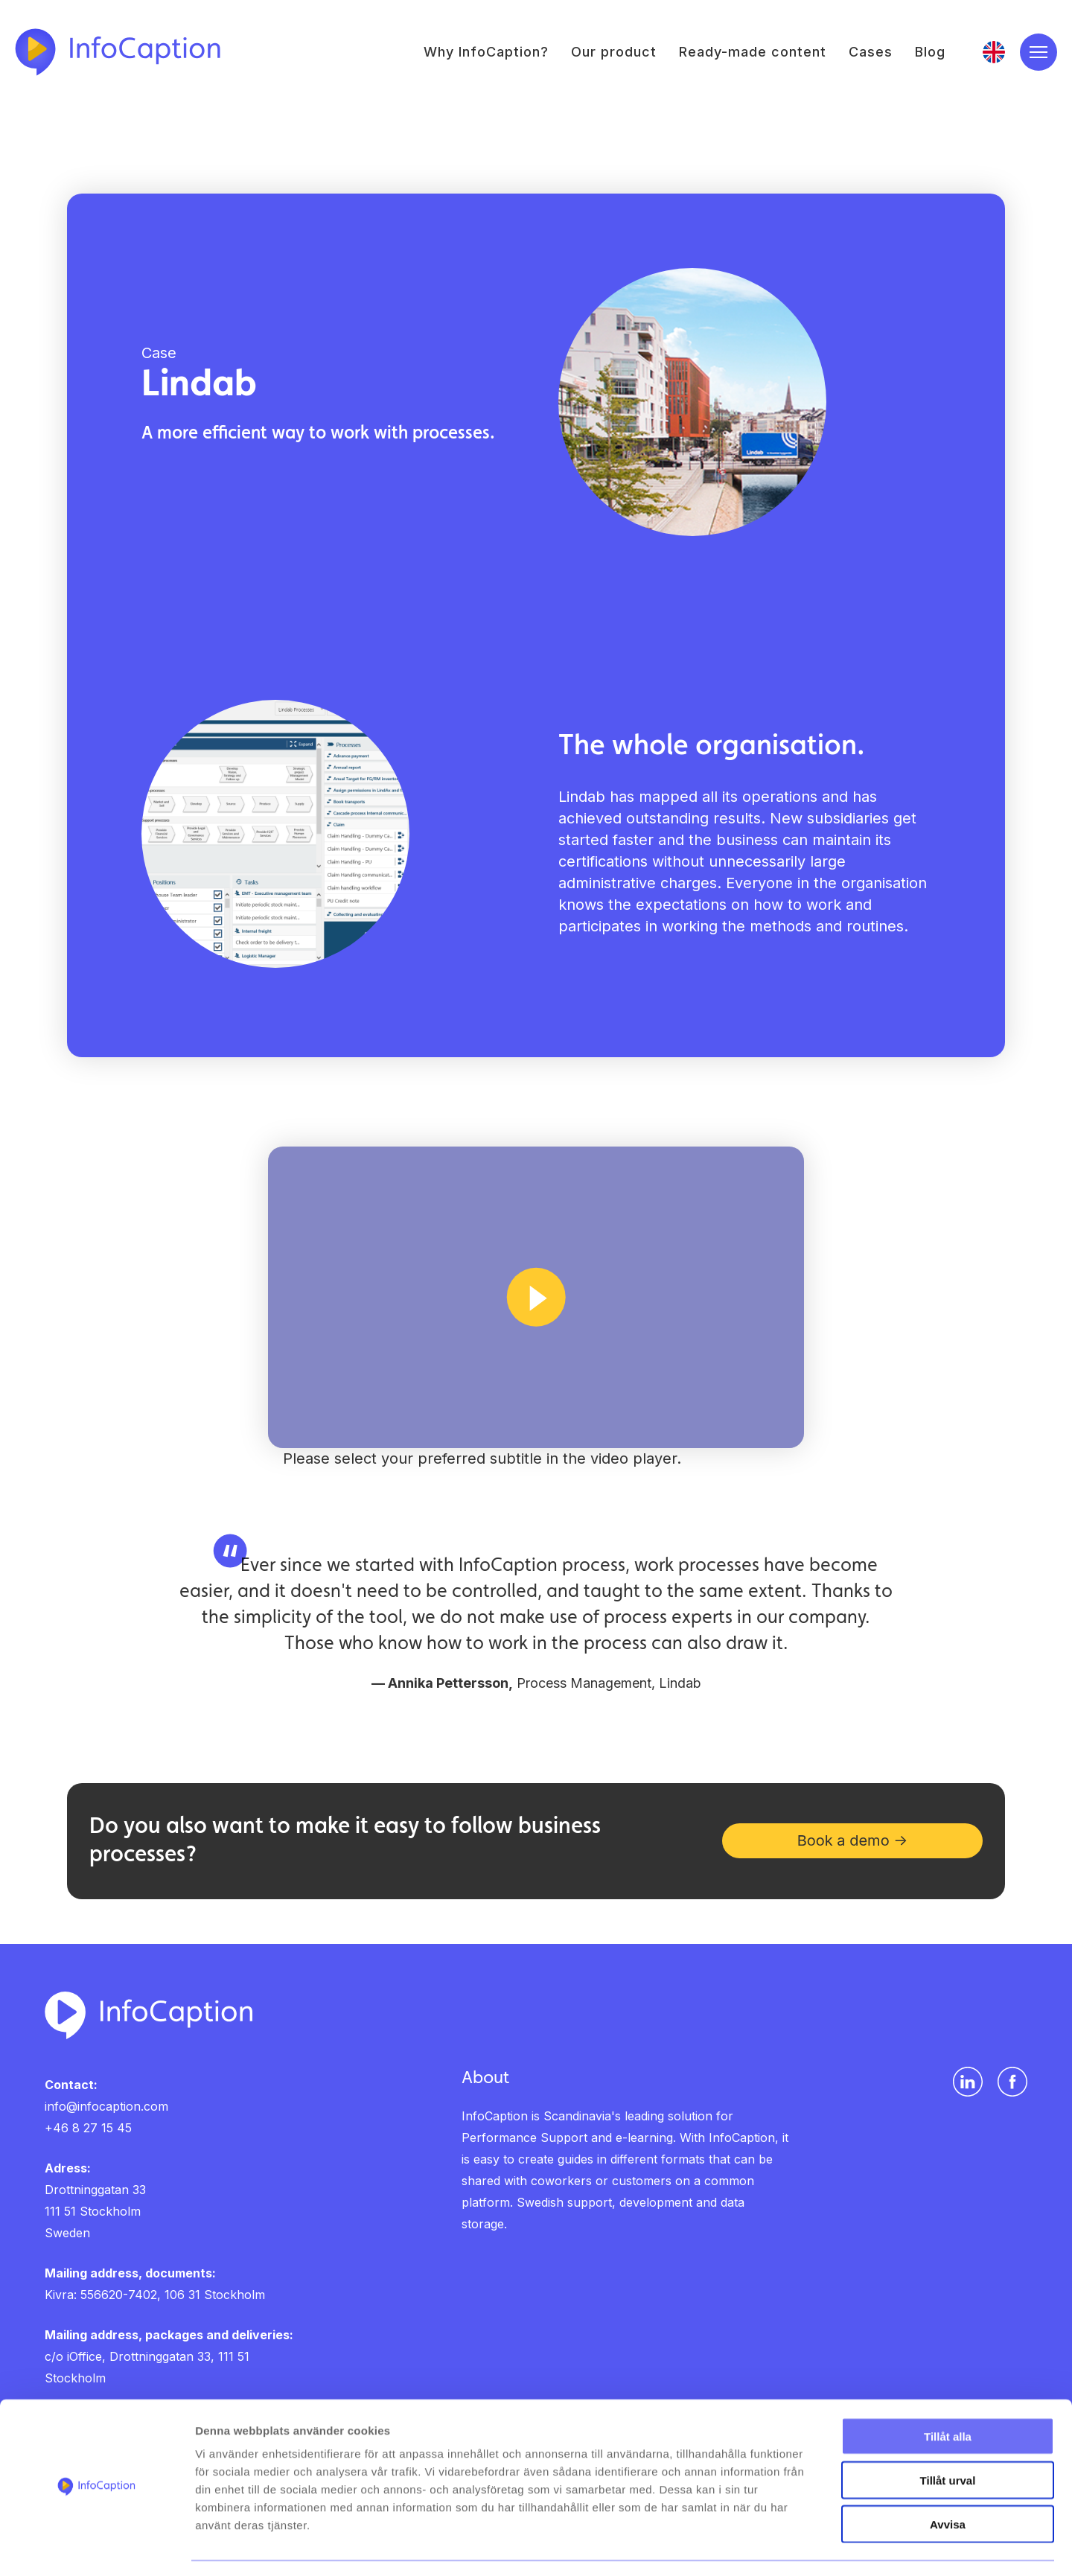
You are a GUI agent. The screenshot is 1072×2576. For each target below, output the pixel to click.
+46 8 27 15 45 (88, 2128)
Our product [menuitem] (614, 52)
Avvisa (948, 2481)
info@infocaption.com (106, 2107)
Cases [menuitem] (871, 52)
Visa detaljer (809, 2546)
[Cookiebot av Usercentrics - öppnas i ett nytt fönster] (96, 2547)
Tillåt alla (948, 2393)
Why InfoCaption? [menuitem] (486, 52)
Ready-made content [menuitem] (752, 52)
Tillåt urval (948, 2437)
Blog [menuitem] (930, 52)
